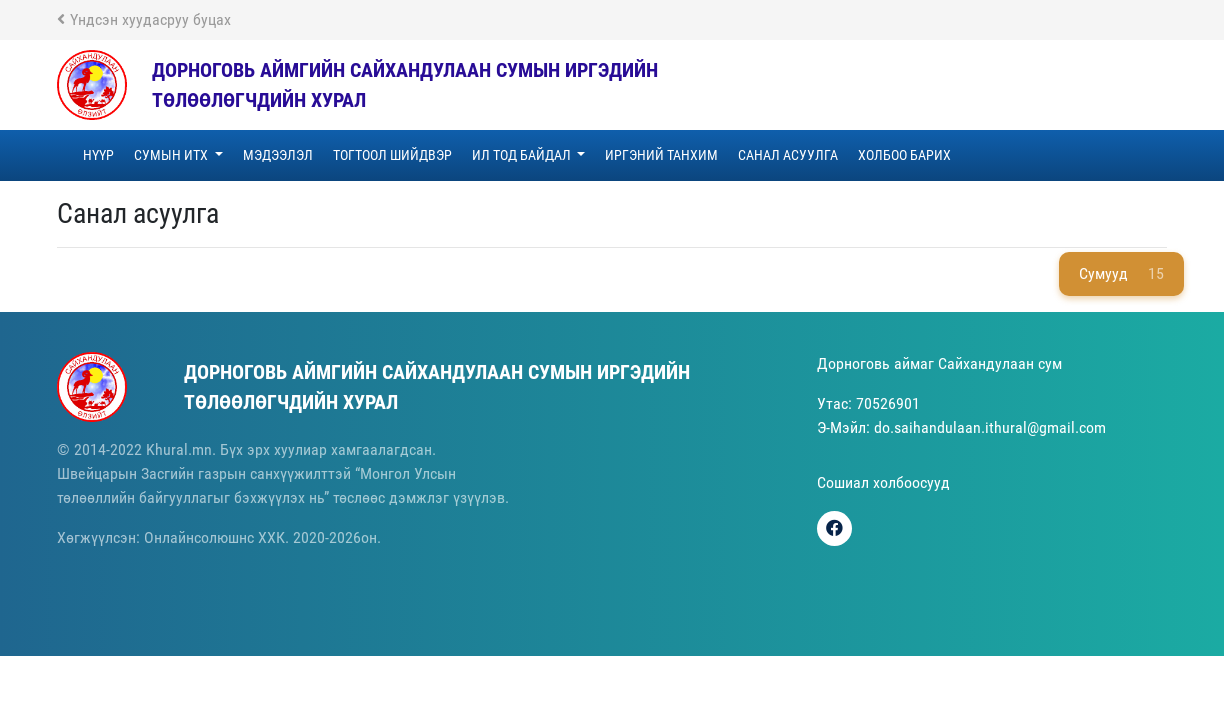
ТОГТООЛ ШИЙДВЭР (392, 155)
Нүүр (98, 155)
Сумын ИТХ (172, 155)
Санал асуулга (788, 155)
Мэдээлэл (278, 155)
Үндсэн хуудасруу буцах (144, 19)
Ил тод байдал (523, 155)
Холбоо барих (904, 155)
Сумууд (1121, 274)
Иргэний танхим (661, 155)
